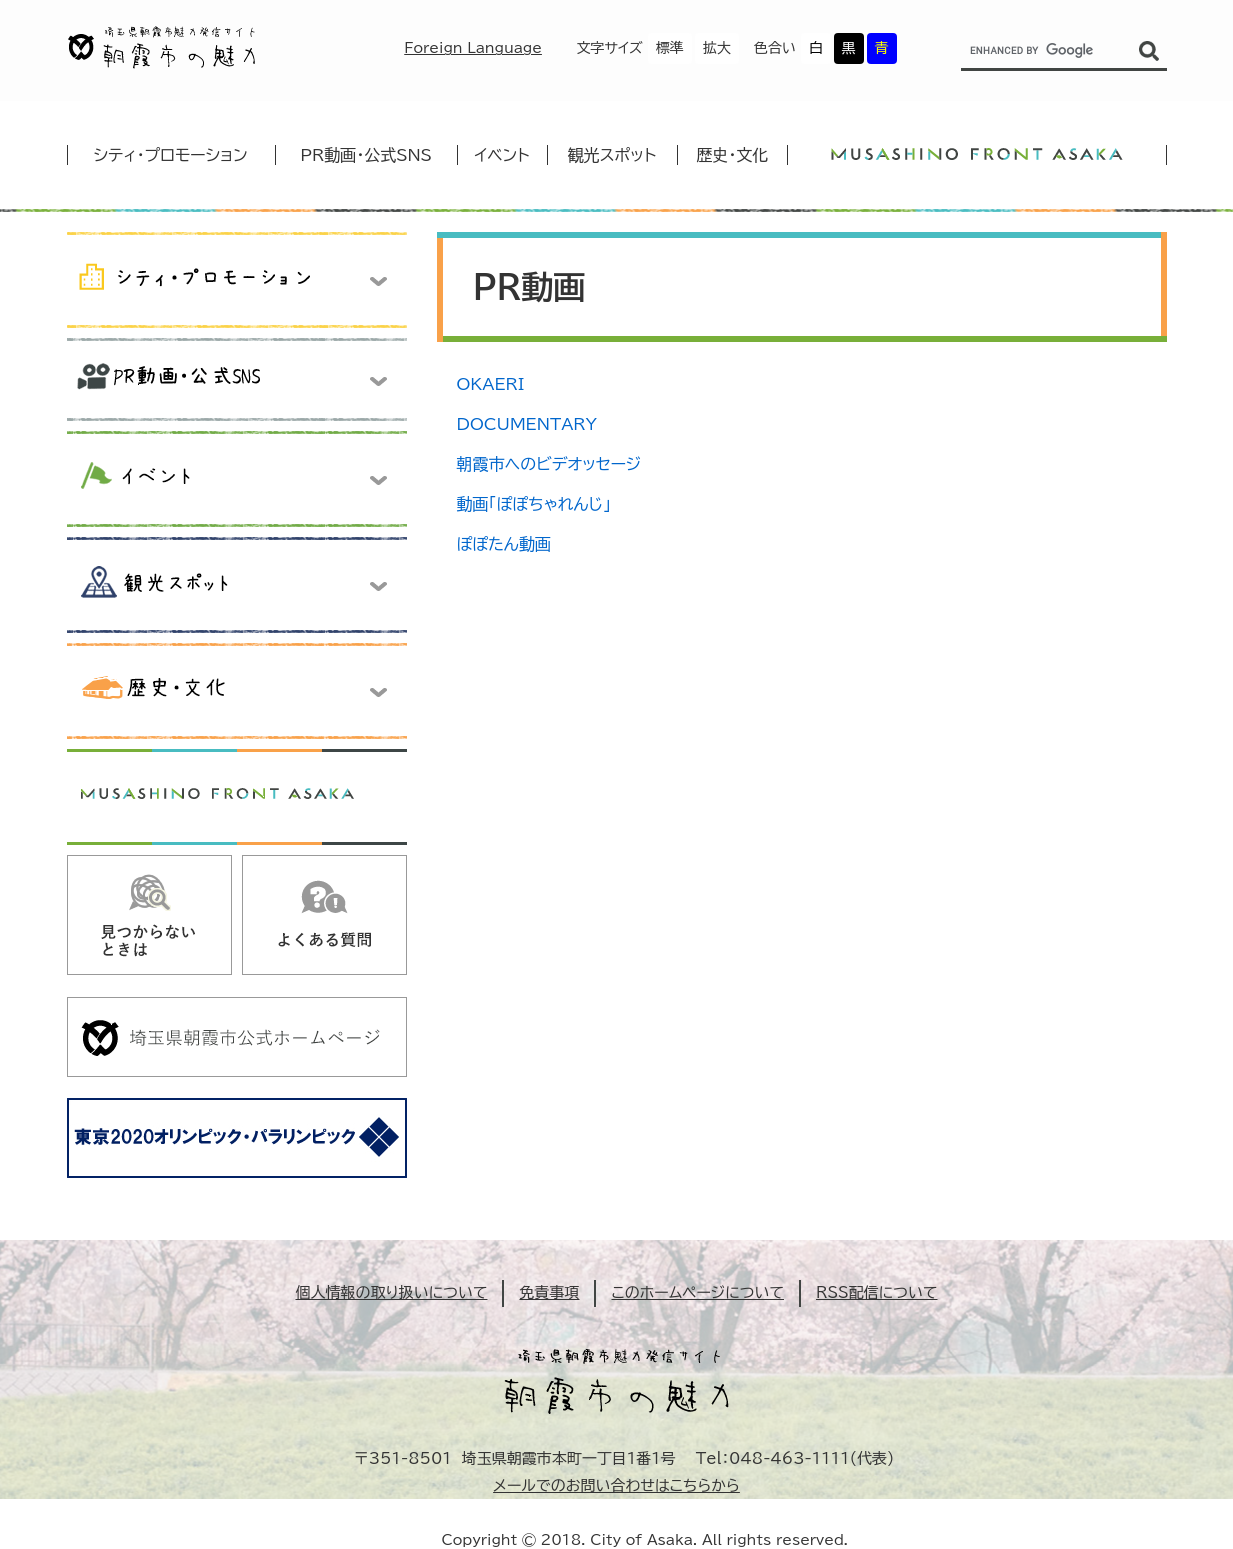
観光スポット (612, 155)
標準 (670, 48)
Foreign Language (473, 48)
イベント (502, 155)
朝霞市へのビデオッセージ (549, 464)
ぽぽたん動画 (504, 544)
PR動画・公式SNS (366, 155)
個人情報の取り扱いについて (391, 1292)
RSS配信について (877, 1292)
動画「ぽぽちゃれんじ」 (534, 504)
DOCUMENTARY (527, 424)
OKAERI (491, 384)
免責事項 (549, 1292)
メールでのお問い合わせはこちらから (616, 1485)
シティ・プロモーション (171, 155)
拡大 (717, 48)
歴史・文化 (732, 155)
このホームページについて (697, 1292)
